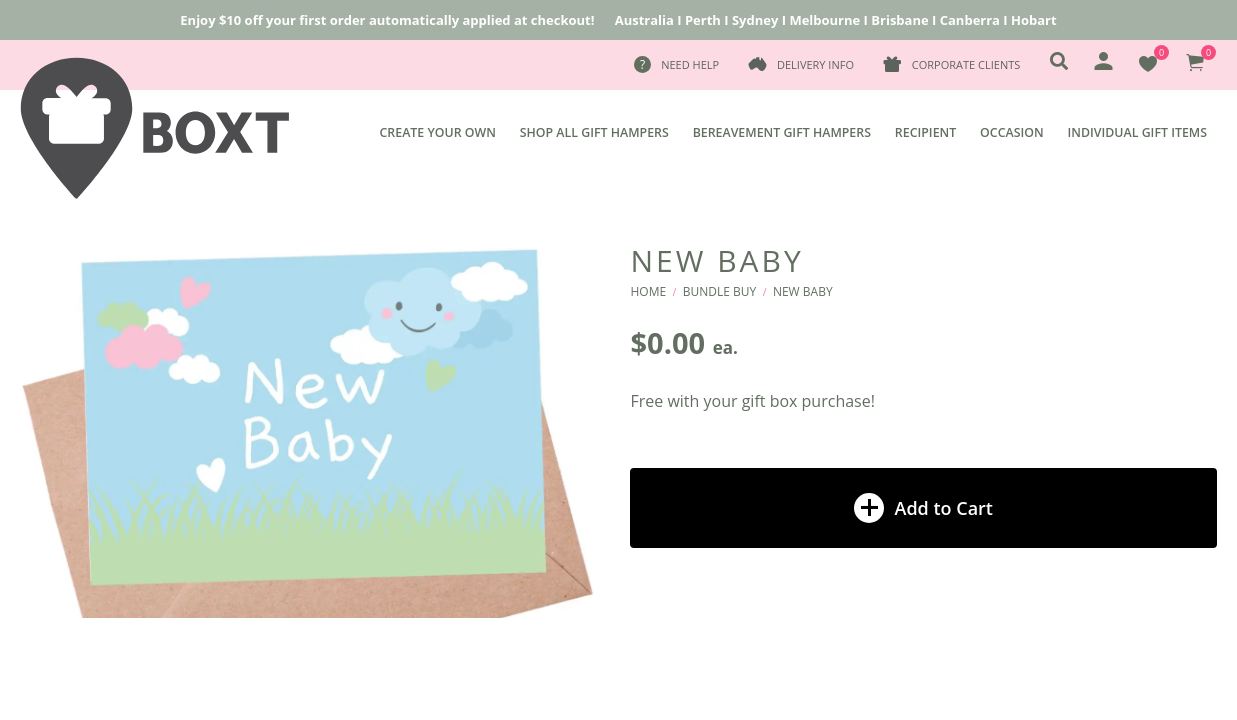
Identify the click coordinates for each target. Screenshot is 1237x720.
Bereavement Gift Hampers (782, 132)
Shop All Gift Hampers (594, 132)
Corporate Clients (966, 64)
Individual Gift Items (1137, 132)
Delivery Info (815, 64)
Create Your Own (438, 132)
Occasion (1012, 132)
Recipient (925, 132)
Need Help (690, 64)
